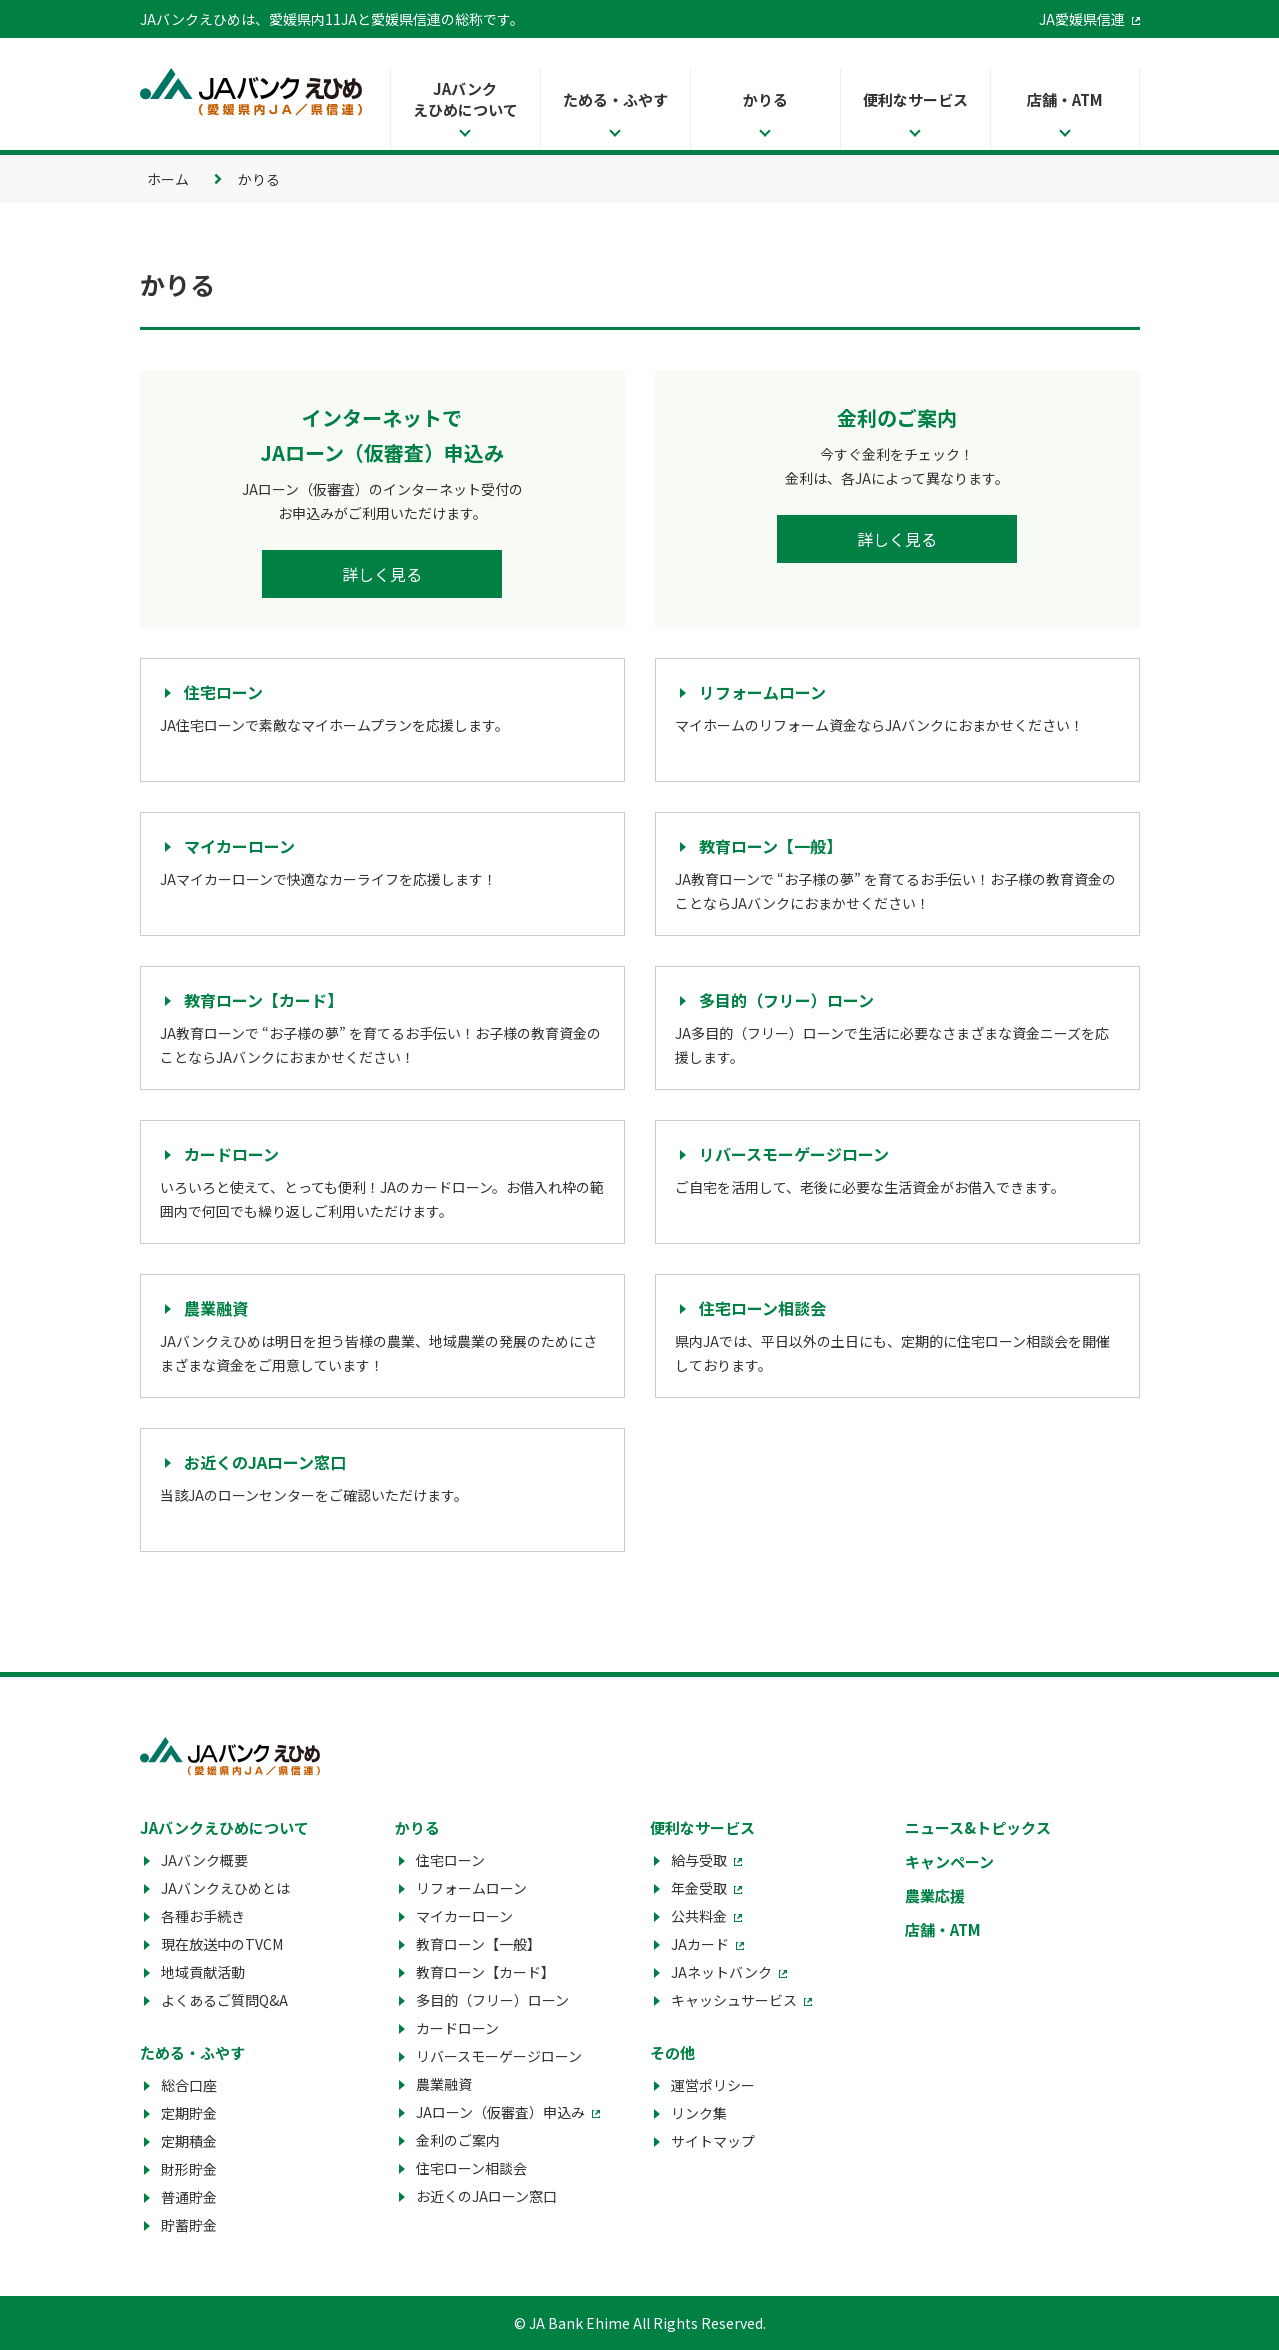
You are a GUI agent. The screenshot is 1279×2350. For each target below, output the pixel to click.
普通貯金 (189, 2197)
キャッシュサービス (734, 2000)
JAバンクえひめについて (465, 99)
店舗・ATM (1065, 99)
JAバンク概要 (204, 1860)
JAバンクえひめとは (225, 1888)
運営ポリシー (713, 2085)
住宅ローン (450, 1860)
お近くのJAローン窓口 (486, 2196)
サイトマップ (713, 2141)
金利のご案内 (458, 2140)
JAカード (700, 1944)
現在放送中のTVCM (222, 1944)
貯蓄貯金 (189, 2225)
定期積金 (189, 2141)
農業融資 (444, 2084)
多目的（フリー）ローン (492, 2000)
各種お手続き (203, 1916)
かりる (765, 99)
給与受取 (699, 1860)
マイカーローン (464, 1916)
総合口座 (189, 2085)
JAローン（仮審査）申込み (500, 2112)
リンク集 (699, 2113)
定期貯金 (189, 2113)
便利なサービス (915, 99)
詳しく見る (382, 574)
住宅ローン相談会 (471, 2168)
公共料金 (699, 1916)
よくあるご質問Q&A (224, 2000)
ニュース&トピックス (978, 1827)
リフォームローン (471, 1888)
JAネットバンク (721, 1972)
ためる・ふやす (615, 99)
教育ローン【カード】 (485, 1972)
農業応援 (935, 1895)
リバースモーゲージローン (499, 2056)
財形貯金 (189, 2169)
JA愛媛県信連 (1082, 19)
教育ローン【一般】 (478, 1944)
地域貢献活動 (203, 1972)
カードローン (457, 2028)
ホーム (168, 179)
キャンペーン (949, 1861)
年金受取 (699, 1888)
